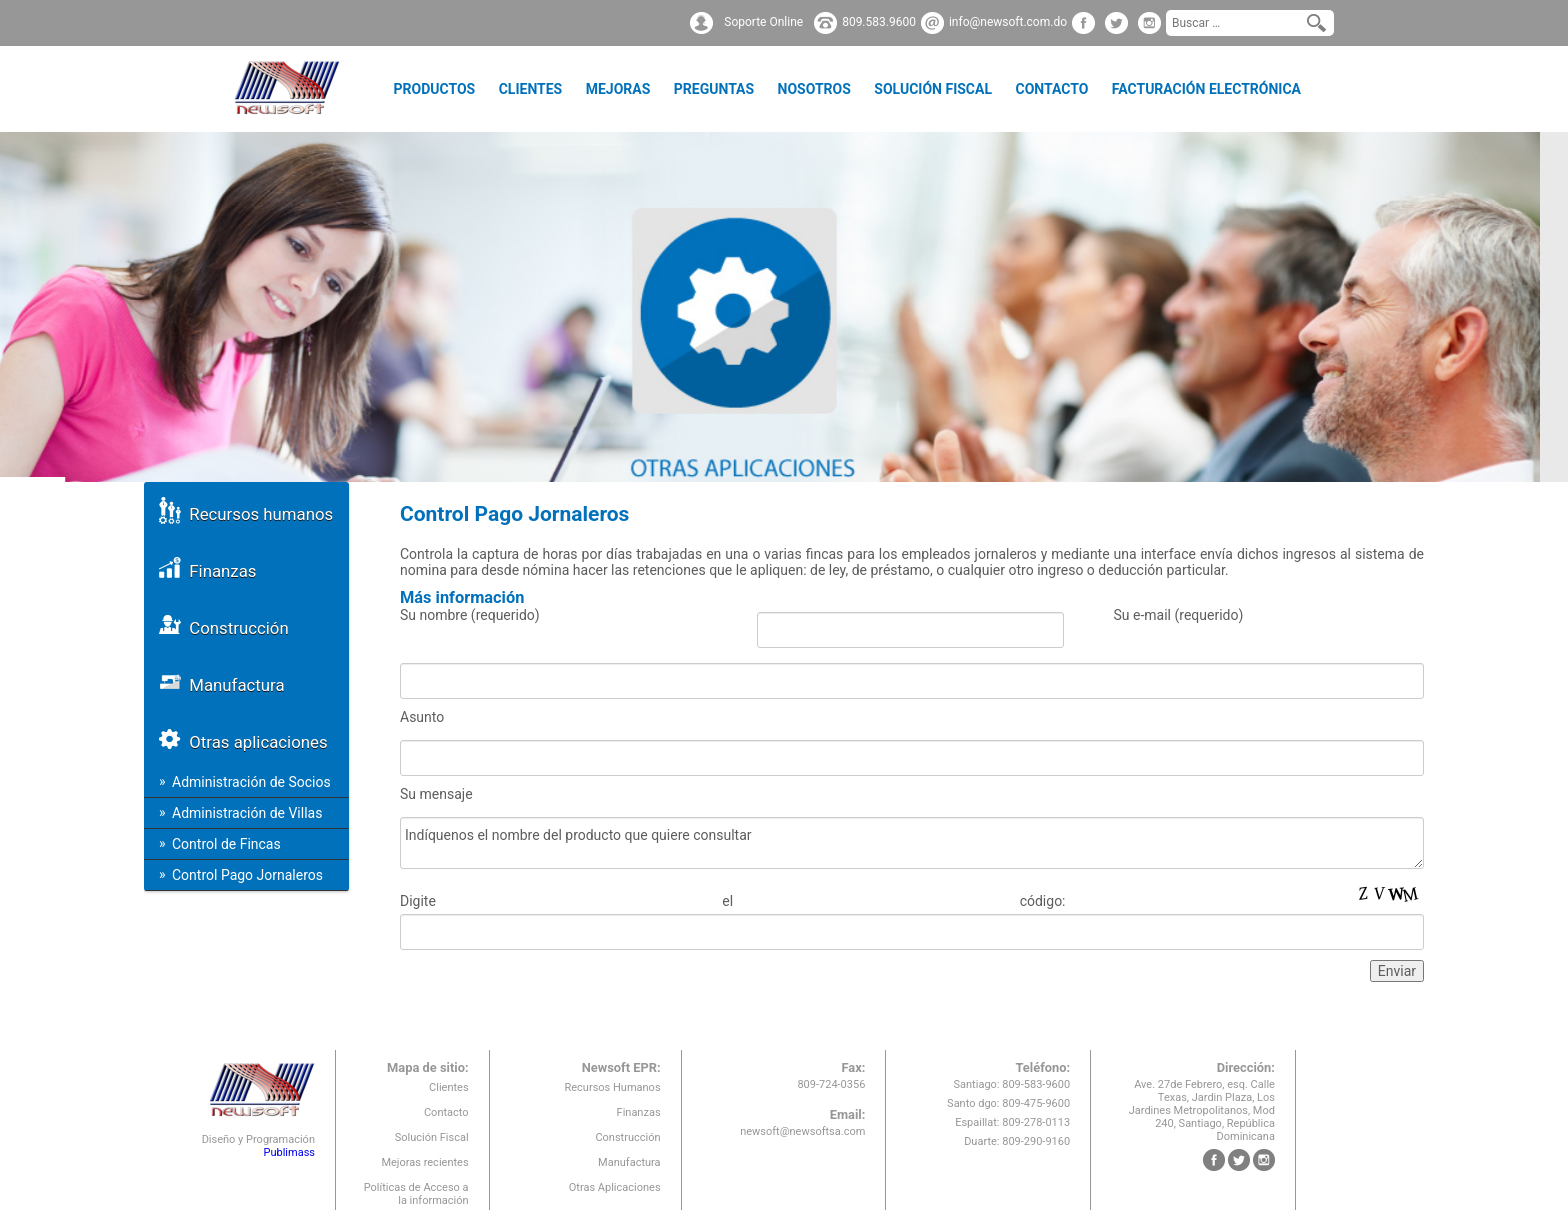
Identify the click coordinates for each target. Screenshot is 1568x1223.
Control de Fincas (226, 844)
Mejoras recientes (424, 1162)
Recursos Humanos (612, 1087)
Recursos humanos (246, 510)
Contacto (1051, 89)
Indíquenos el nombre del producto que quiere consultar (912, 843)
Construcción (224, 624)
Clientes (531, 89)
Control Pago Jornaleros (247, 875)
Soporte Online (763, 22)
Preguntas (714, 89)
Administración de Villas (247, 813)
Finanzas (207, 567)
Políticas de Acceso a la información (416, 1194)
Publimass (289, 1152)
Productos (434, 89)
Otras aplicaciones (243, 738)
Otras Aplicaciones (615, 1187)
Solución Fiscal (933, 89)
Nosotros (814, 89)
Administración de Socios (251, 782)
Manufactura (222, 681)
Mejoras (618, 89)
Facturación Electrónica (1206, 89)
